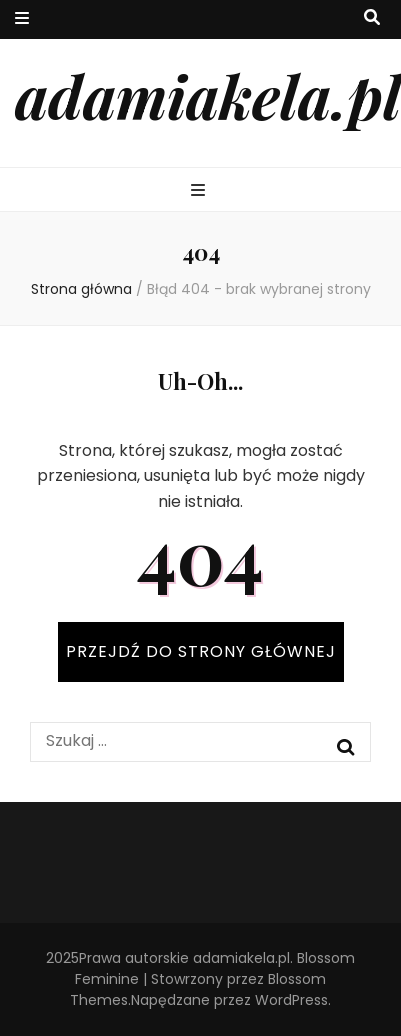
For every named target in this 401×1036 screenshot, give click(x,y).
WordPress (291, 1000)
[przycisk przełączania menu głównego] (200, 191)
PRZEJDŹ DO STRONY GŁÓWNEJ (201, 651)
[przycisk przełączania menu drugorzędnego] (22, 19)
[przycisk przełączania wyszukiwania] (372, 18)
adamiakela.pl (208, 95)
